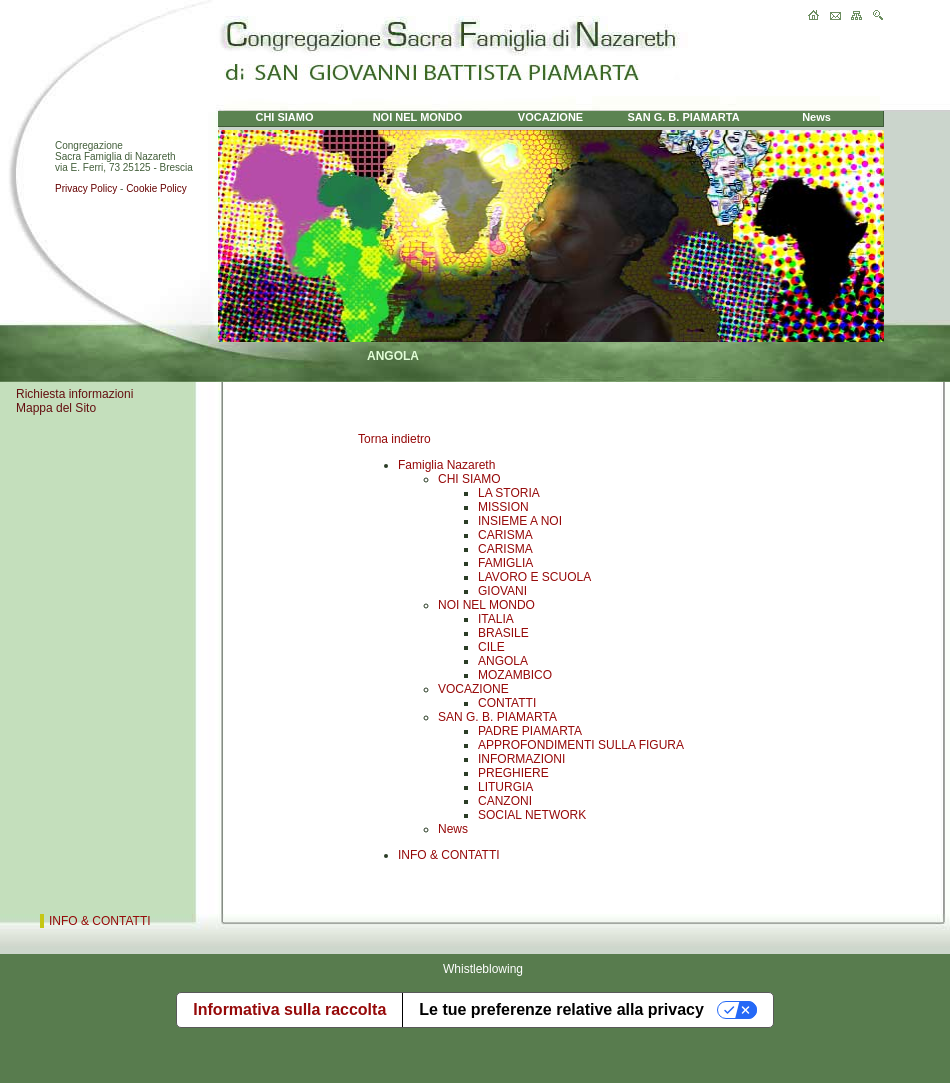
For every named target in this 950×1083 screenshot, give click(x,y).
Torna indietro (394, 439)
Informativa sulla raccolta (289, 1009)
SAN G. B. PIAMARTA (497, 717)
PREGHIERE (513, 773)
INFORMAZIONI (521, 759)
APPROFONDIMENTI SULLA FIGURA (581, 745)
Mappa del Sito (56, 408)
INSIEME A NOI (520, 521)
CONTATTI (507, 703)
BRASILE (503, 633)
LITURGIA (505, 787)
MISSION (503, 507)
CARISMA (505, 535)
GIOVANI (502, 591)
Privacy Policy (86, 188)
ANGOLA (503, 661)
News (453, 829)
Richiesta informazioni (74, 394)
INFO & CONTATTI (449, 855)
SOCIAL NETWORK (532, 815)
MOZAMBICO (515, 675)
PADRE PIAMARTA (530, 731)
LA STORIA (509, 493)
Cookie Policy (156, 188)
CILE (491, 647)
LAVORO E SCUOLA (534, 577)
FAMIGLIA (505, 563)
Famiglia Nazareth (446, 465)
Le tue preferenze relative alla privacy (561, 1009)
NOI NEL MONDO (486, 605)
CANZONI (505, 801)
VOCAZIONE (473, 689)
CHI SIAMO (469, 479)
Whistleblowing (483, 969)
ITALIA (496, 619)
